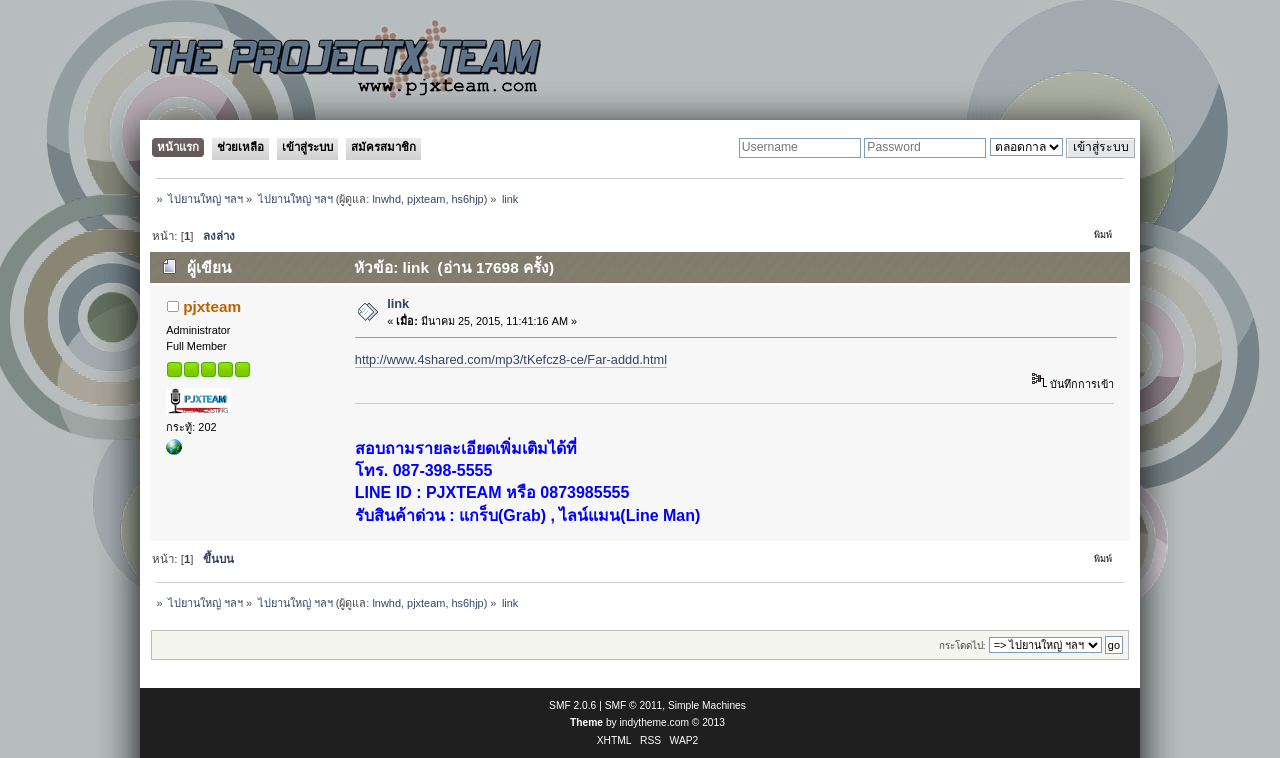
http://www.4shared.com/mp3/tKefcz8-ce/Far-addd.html (511, 359)
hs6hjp (467, 199)
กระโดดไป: (962, 645)
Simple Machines (707, 705)
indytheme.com (654, 722)
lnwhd (386, 199)
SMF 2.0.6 (572, 705)
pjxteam (426, 199)
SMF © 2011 (634, 705)
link (398, 303)
